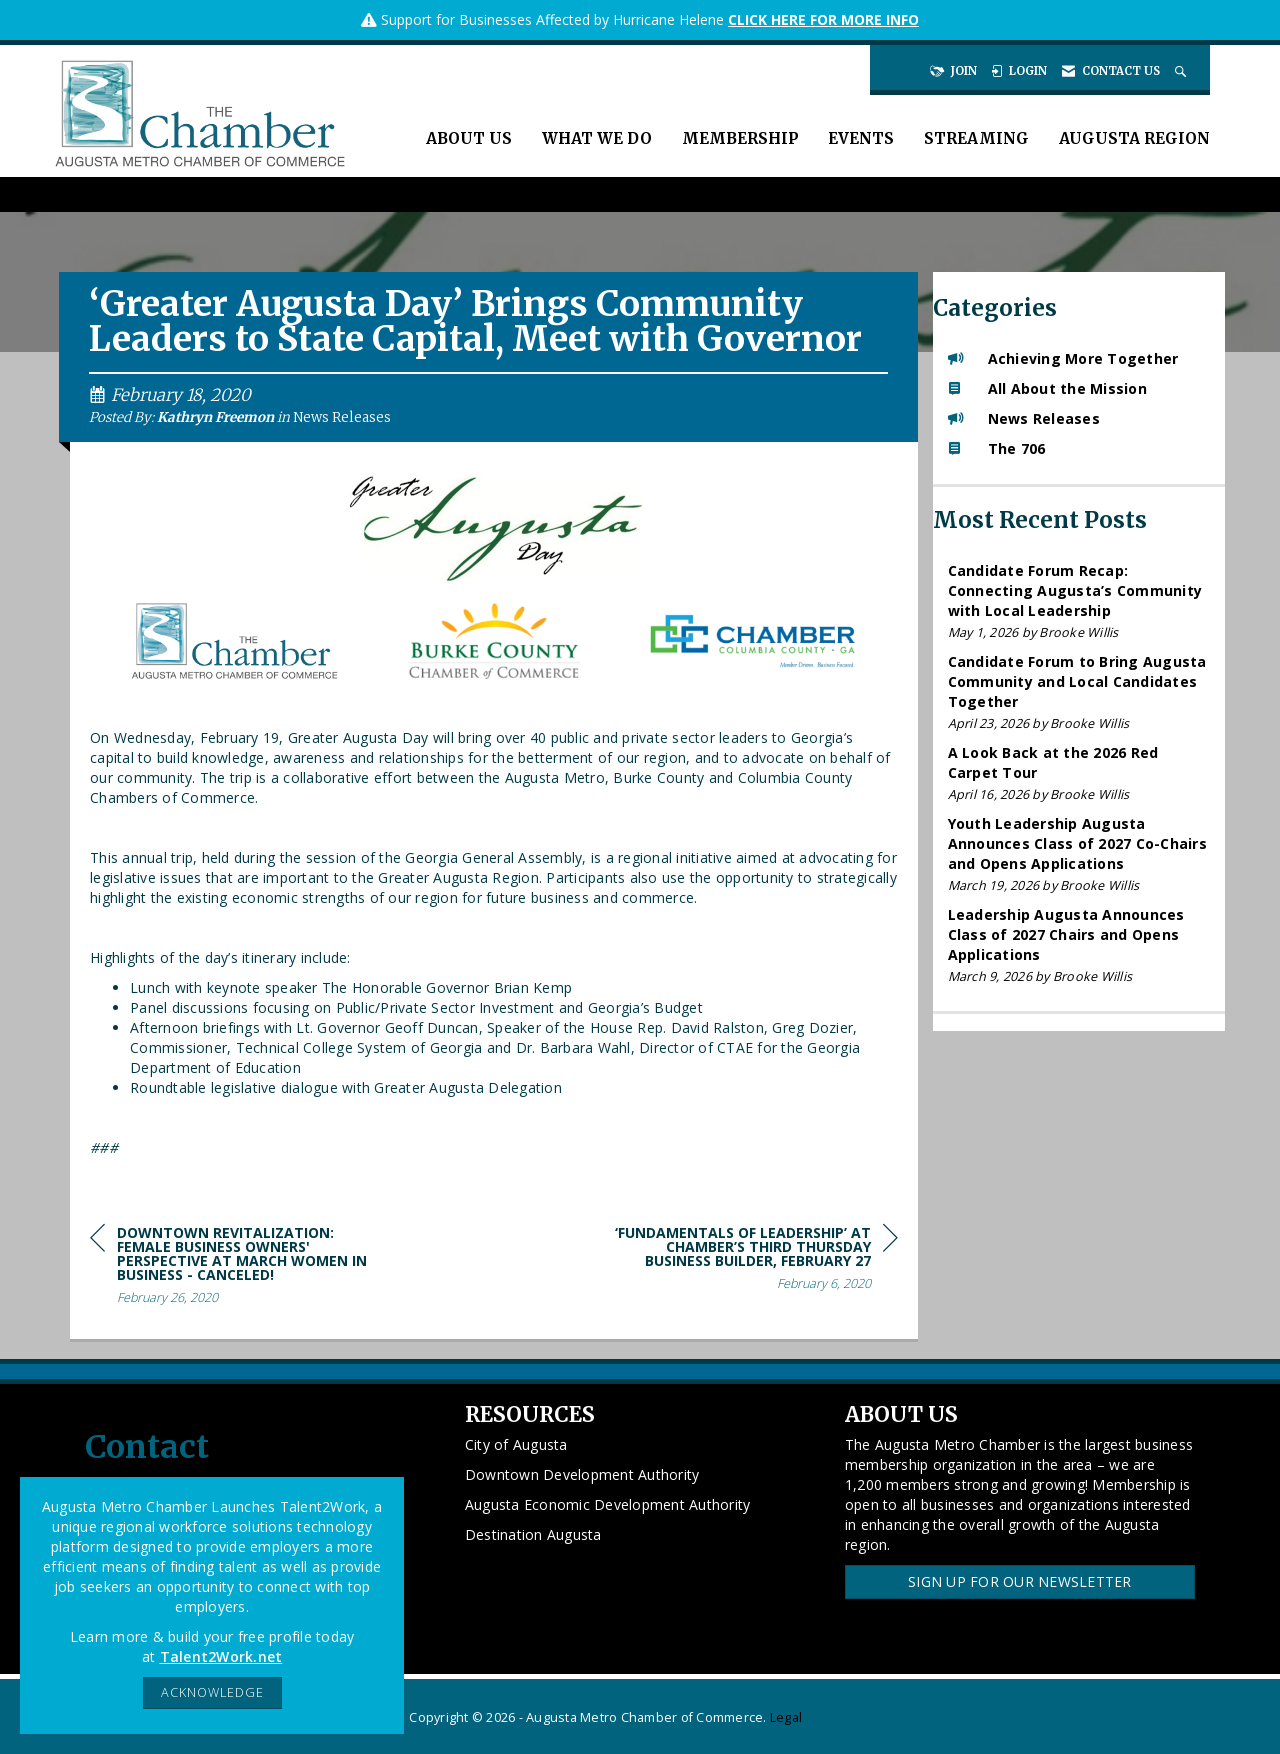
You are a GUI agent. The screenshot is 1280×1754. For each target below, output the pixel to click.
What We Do (597, 138)
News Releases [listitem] (1024, 418)
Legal (786, 1717)
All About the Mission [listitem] (1047, 388)
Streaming (976, 138)
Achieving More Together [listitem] (1063, 358)
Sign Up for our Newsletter (1020, 1581)
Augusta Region (1134, 138)
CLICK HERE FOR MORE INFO (823, 19)
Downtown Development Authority (582, 1474)
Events (861, 138)
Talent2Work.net (221, 1656)
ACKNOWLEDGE (212, 1692)
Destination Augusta (533, 1534)
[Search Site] (1182, 71)
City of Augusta (516, 1444)
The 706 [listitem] (997, 448)
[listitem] (1079, 601)
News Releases (342, 417)
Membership (740, 138)
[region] (748, 1261)
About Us (469, 138)
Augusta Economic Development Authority (608, 1504)
